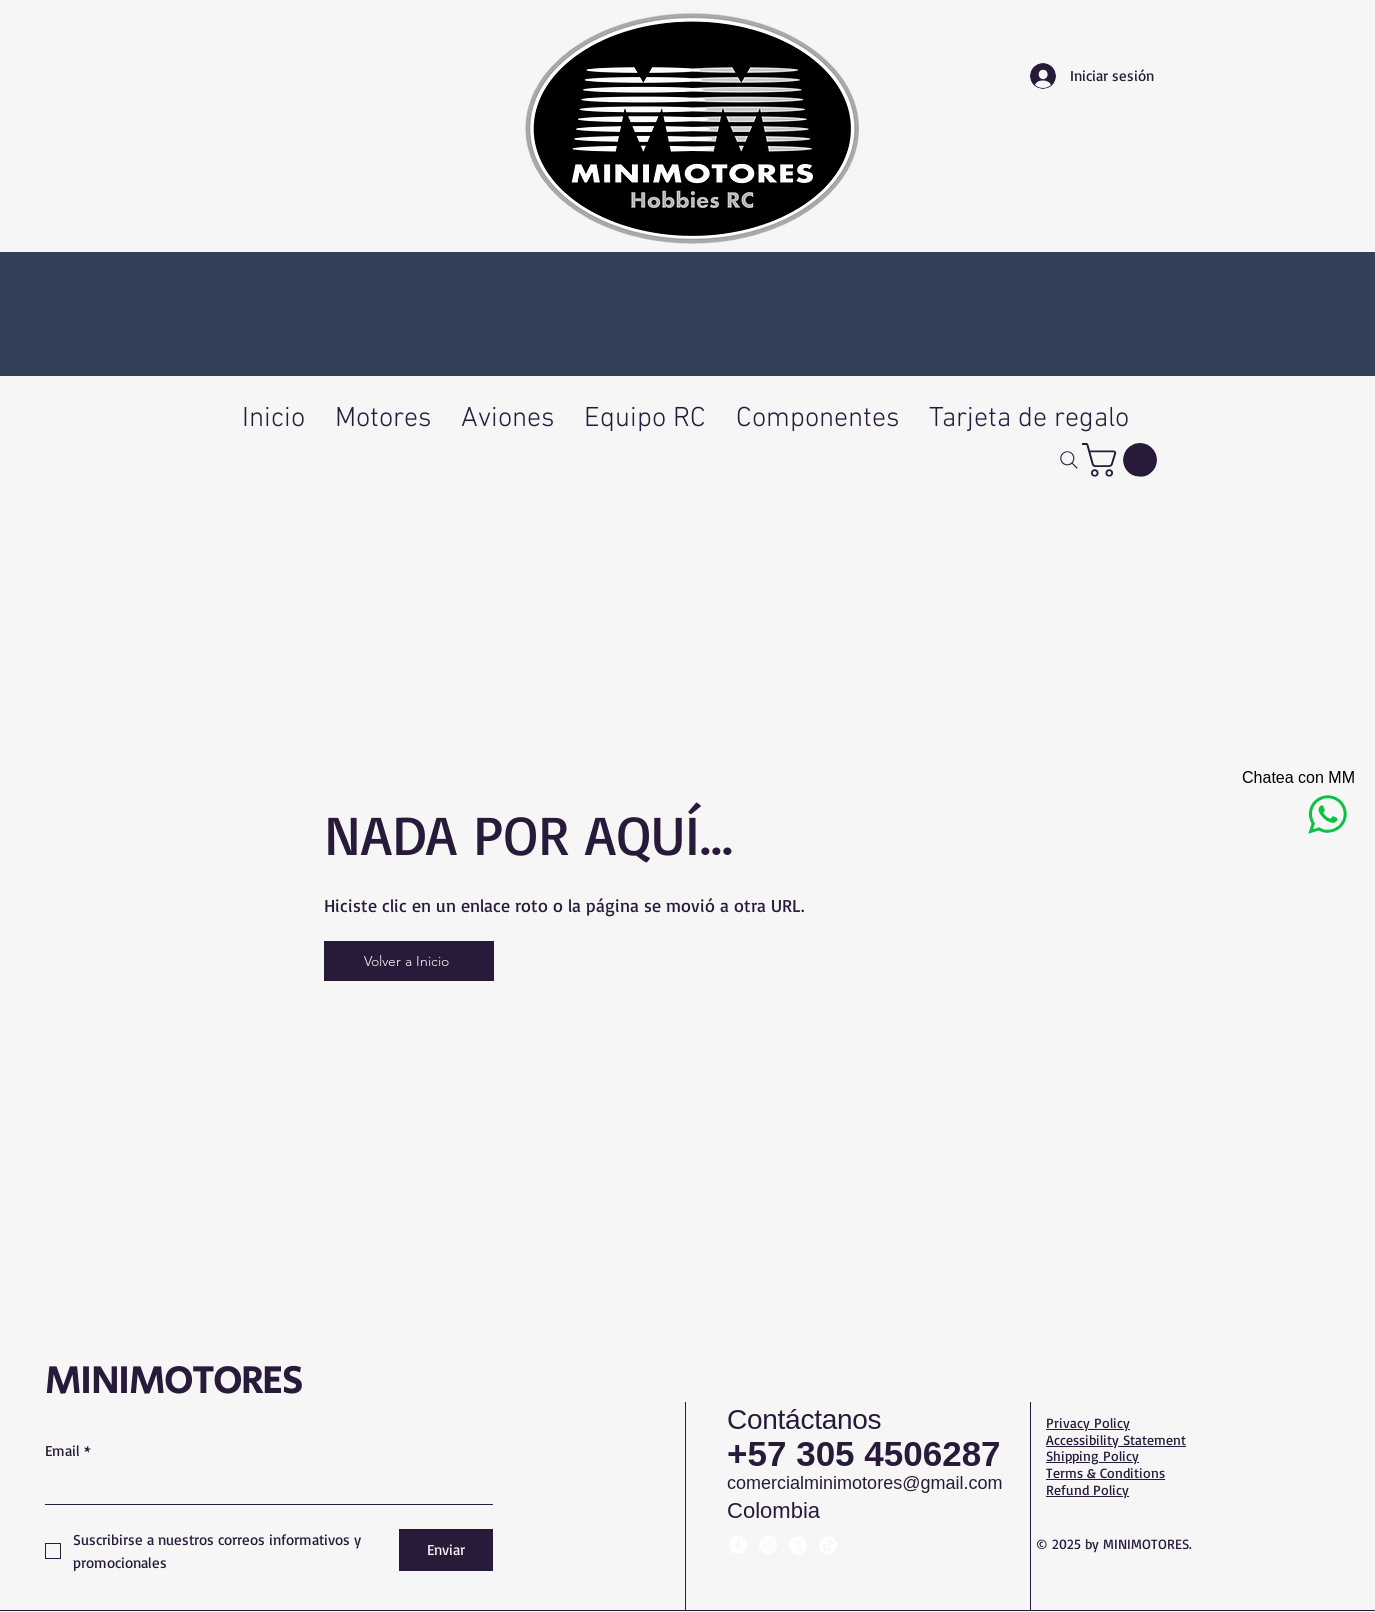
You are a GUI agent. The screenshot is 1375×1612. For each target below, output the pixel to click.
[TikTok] (828, 1545)
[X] (798, 1545)
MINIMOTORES (174, 1381)
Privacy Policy (1088, 1422)
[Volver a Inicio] (409, 961)
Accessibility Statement (1116, 1439)
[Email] (263, 1486)
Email (68, 1451)
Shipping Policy (1092, 1455)
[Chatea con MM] (1284, 805)
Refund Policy (1087, 1489)
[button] (1123, 460)
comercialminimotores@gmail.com (864, 1483)
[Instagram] (768, 1545)
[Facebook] (738, 1545)
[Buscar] (1069, 460)
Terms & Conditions (1105, 1472)
